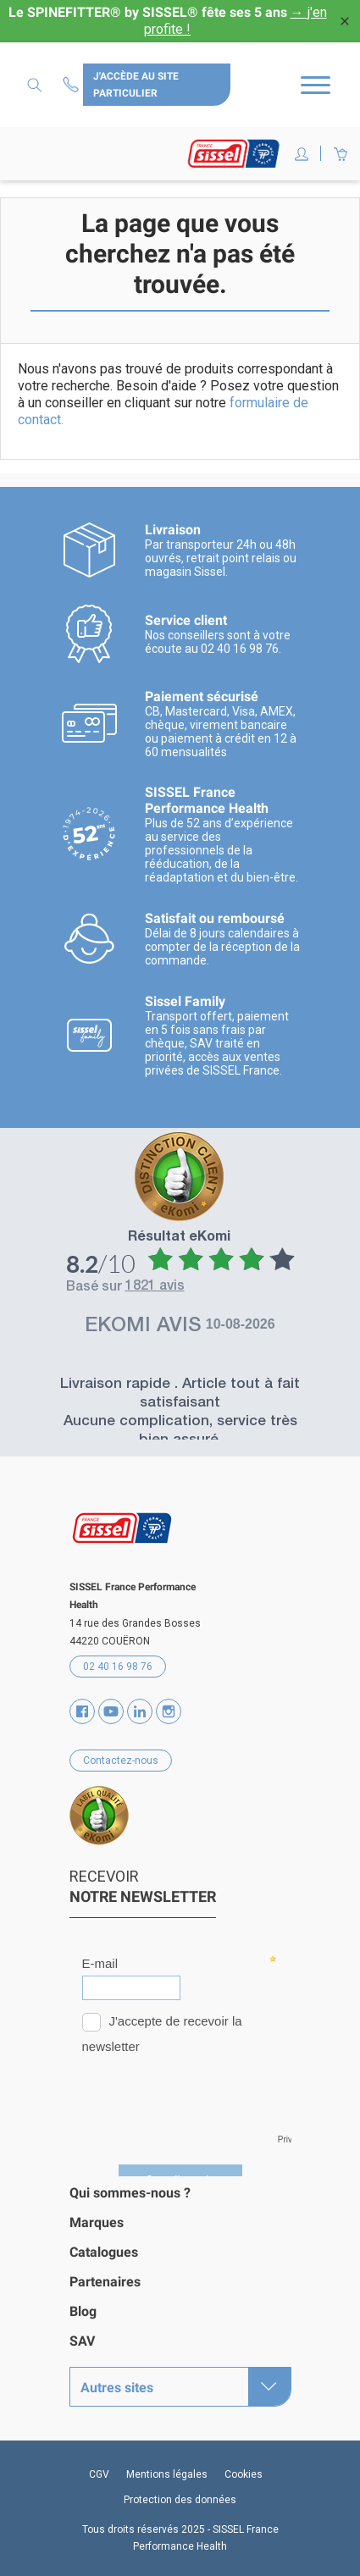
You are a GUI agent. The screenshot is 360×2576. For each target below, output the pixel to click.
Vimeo (139, 1711)
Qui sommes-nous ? (130, 2193)
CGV (99, 2474)
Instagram (168, 1711)
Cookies (243, 2474)
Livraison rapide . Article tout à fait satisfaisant (180, 1394)
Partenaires (105, 2282)
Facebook (82, 1711)
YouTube (111, 1711)
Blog (83, 2311)
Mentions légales (167, 2474)
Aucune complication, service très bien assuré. (180, 1431)
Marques (96, 2222)
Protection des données (180, 2500)
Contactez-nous (73, 84)
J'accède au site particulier (136, 84)
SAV (82, 2341)
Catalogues (103, 2252)
